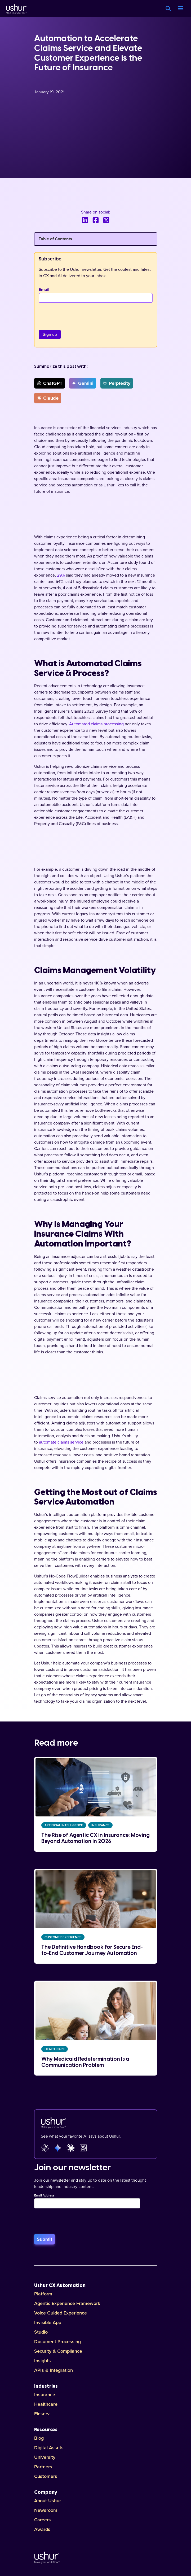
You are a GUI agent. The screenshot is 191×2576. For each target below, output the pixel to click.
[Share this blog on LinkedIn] (85, 220)
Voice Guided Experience (60, 2313)
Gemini (83, 383)
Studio (41, 2332)
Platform (43, 2293)
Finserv (42, 2413)
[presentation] (79, 313)
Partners (43, 2466)
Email (44, 289)
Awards (42, 2529)
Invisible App (47, 2322)
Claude (48, 398)
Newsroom (45, 2510)
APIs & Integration (53, 2370)
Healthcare (45, 2404)
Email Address (44, 2195)
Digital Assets (49, 2447)
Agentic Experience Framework (67, 2303)
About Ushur (47, 2500)
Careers (42, 2519)
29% (61, 575)
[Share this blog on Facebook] (95, 220)
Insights (42, 2360)
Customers (45, 2476)
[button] (180, 8)
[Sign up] (50, 334)
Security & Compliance (58, 2351)
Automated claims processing (96, 724)
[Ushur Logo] (16, 8)
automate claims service (61, 1442)
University (44, 2457)
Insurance (44, 2394)
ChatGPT (49, 383)
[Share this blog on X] (106, 220)
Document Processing (57, 2341)
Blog (39, 2438)
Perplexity (116, 383)
